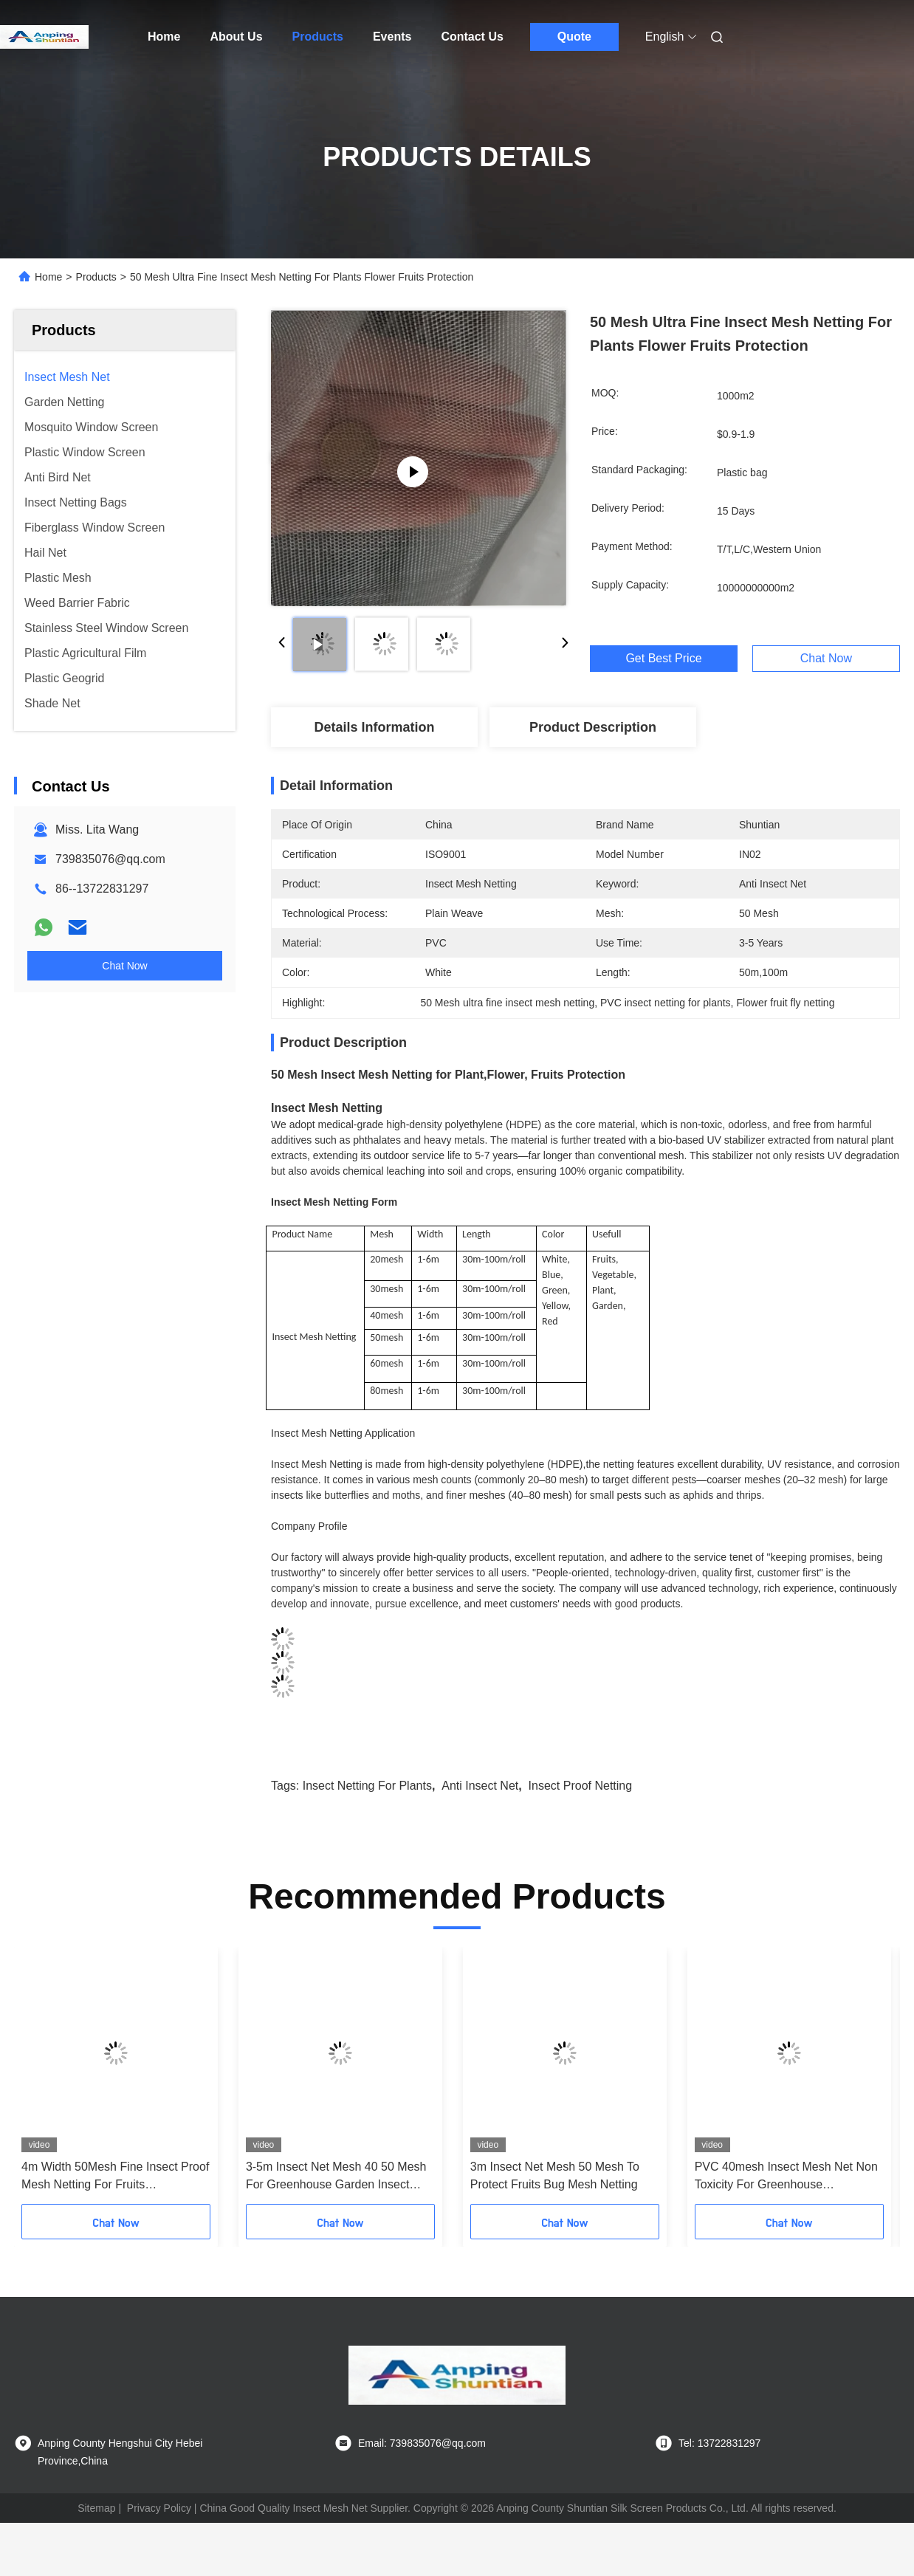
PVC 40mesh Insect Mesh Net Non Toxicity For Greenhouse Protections (786, 2177)
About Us (236, 36)
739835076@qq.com (110, 859)
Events (392, 36)
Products (317, 36)
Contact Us (472, 36)
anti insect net (479, 1785)
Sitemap (96, 2508)
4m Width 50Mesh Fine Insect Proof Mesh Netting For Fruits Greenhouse (115, 2177)
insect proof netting (581, 1785)
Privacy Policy (159, 2508)
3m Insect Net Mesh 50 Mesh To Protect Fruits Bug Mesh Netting (554, 2175)
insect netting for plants (367, 1785)
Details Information (374, 727)
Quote (574, 36)
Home (164, 36)
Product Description (592, 727)
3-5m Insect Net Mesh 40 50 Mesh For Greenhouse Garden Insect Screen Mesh (336, 2177)
